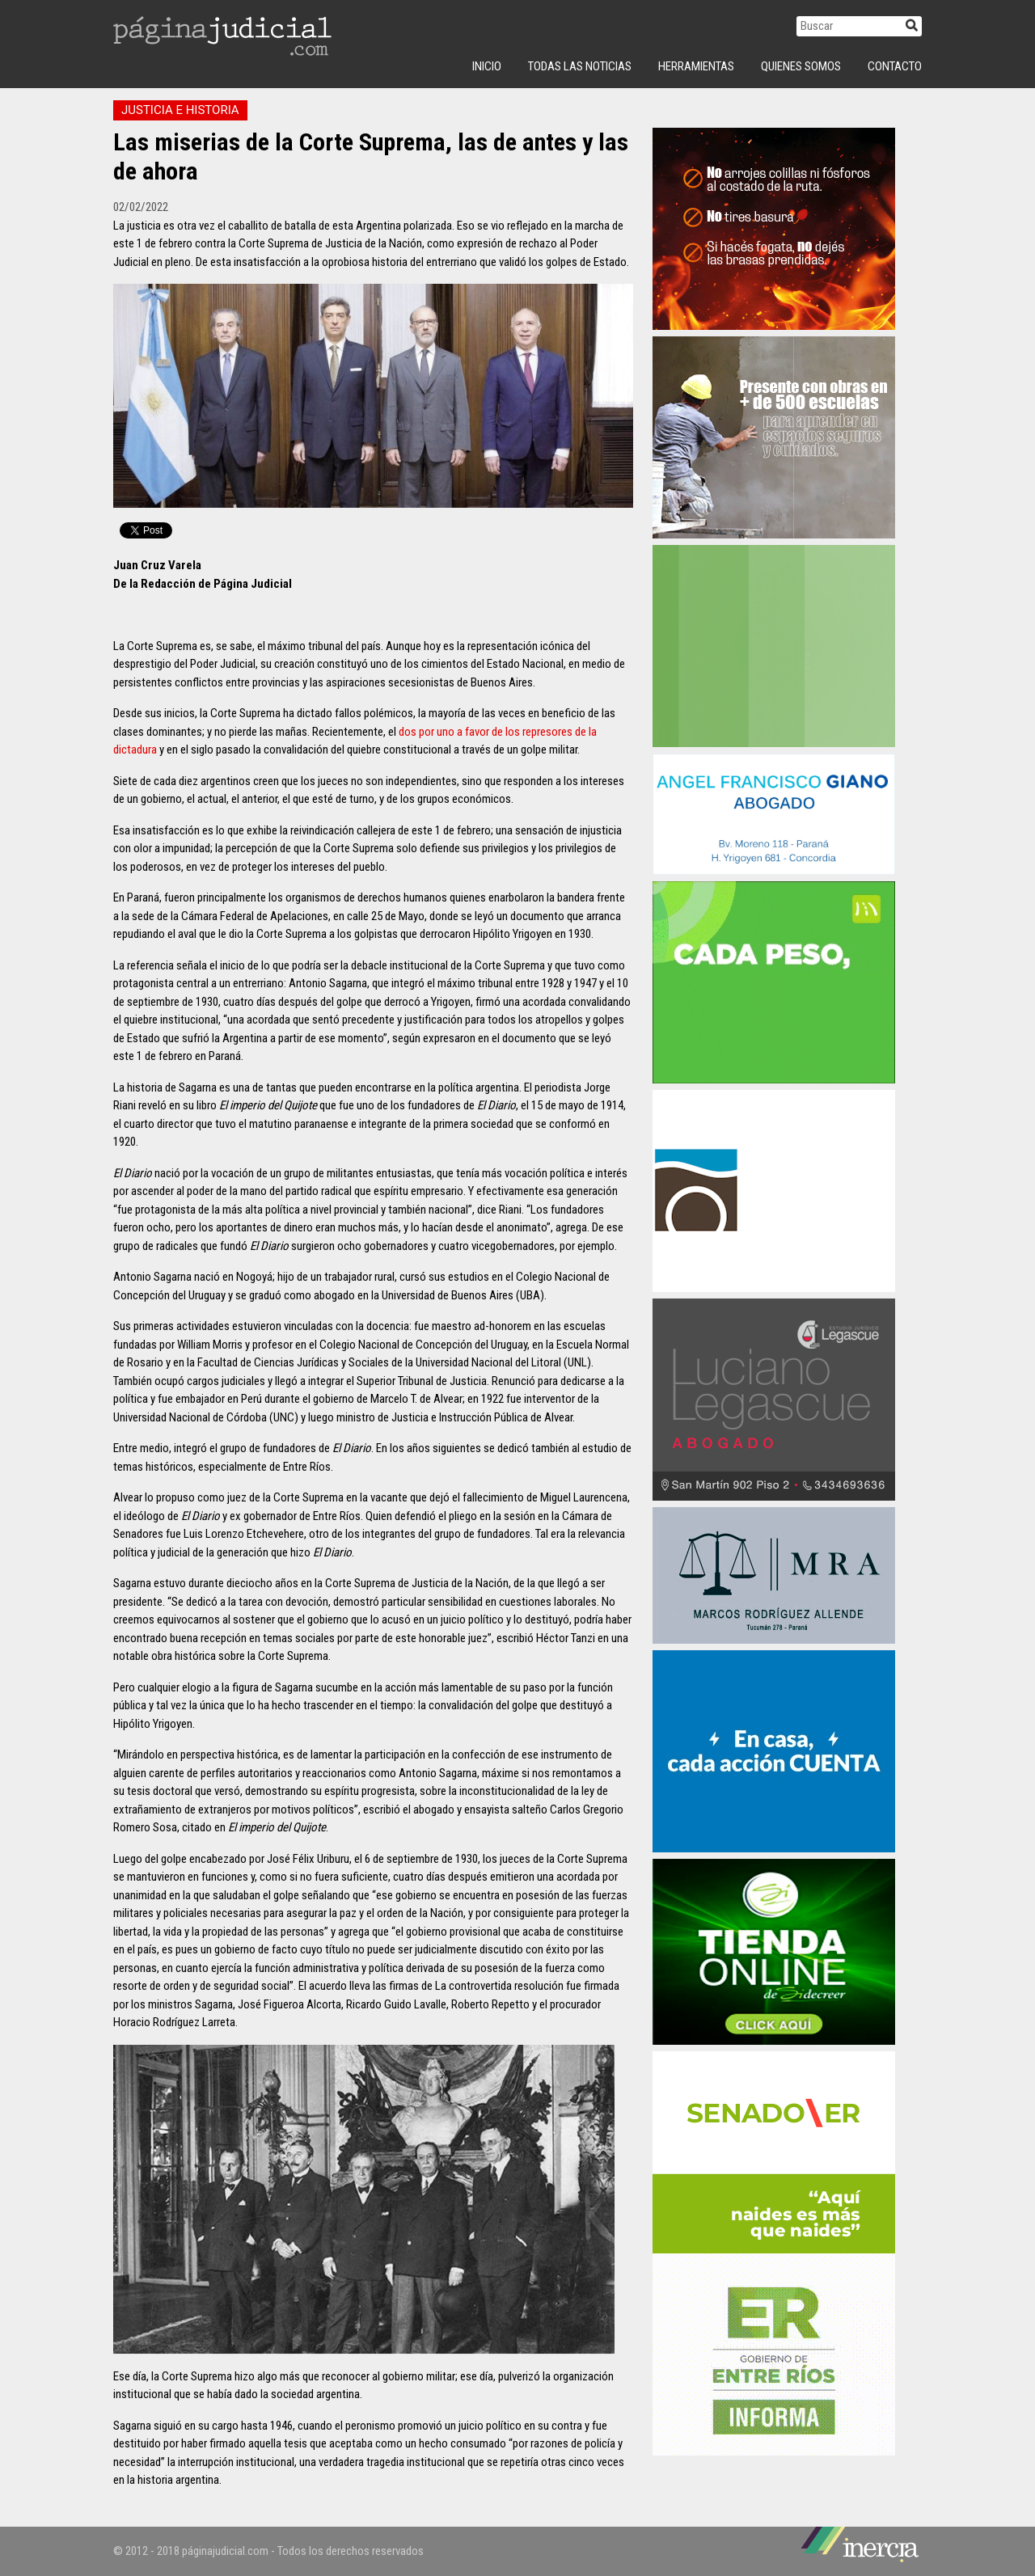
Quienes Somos (801, 66)
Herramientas (696, 66)
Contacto (895, 66)
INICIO (486, 66)
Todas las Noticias (580, 66)
